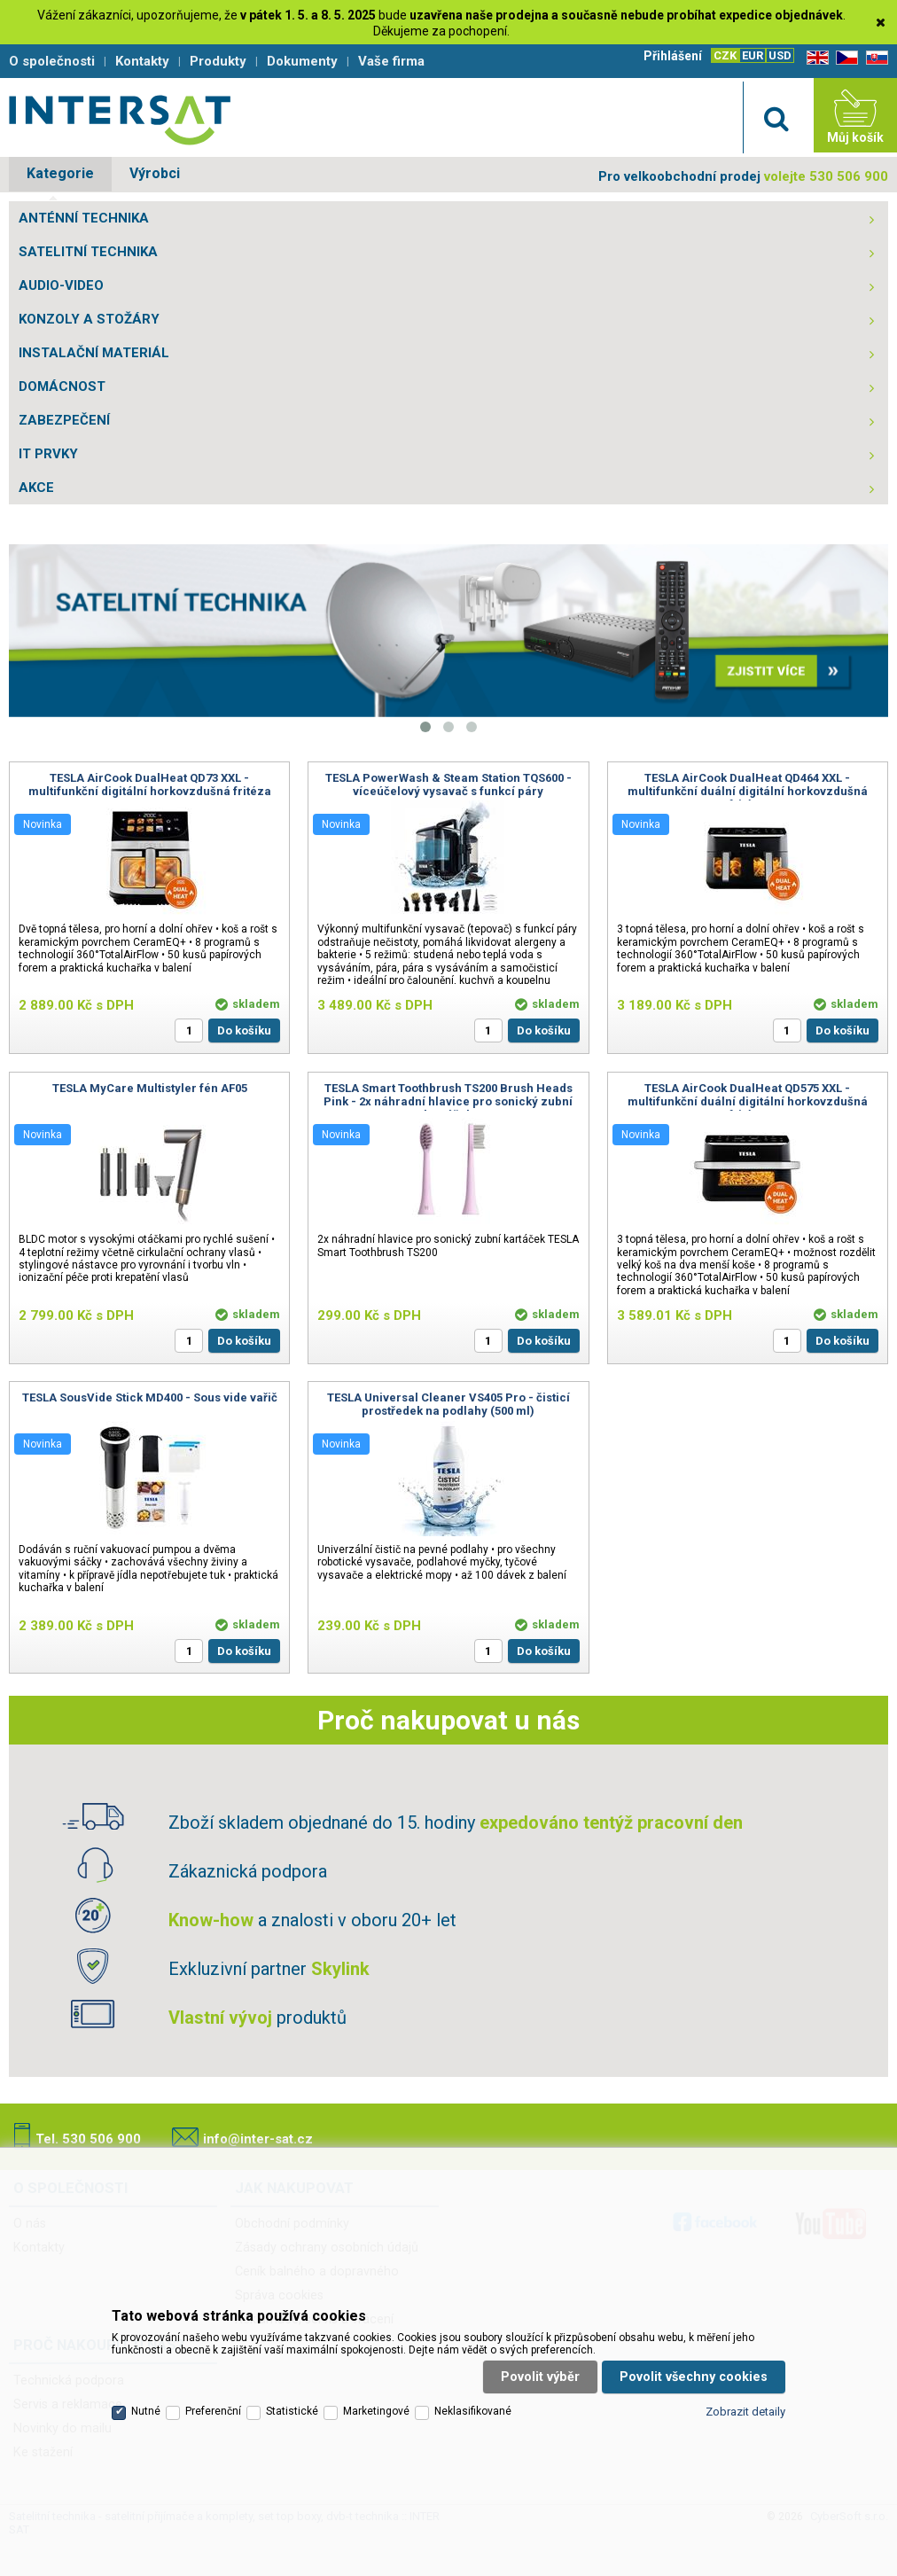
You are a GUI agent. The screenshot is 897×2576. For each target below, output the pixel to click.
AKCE (36, 488)
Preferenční (213, 2411)
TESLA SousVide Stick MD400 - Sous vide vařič (149, 1397)
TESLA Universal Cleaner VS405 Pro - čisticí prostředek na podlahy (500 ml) (448, 1404)
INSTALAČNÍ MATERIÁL (94, 353)
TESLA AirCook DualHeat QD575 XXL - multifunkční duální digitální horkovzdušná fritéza (748, 1101)
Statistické (292, 2411)
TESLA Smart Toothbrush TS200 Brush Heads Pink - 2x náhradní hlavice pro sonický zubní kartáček (448, 1101)
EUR (752, 55)
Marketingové (376, 2411)
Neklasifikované (472, 2411)
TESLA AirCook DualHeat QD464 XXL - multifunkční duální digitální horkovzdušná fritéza (748, 791)
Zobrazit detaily (745, 2411)
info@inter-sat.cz (258, 2139)
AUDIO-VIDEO (61, 285)
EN (814, 58)
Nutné (145, 2411)
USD (780, 55)
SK (874, 58)
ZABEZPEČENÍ (64, 420)
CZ (844, 58)
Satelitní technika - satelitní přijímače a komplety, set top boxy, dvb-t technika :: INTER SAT (119, 119)
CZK (725, 55)
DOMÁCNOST (62, 386)
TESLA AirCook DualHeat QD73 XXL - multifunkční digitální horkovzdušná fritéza (149, 784)
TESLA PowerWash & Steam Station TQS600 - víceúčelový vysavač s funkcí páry (448, 784)
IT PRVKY (48, 454)
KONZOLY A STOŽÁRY (89, 319)
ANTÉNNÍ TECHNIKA (84, 218)
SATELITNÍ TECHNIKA (88, 252)
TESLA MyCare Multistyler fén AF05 (149, 1088)
